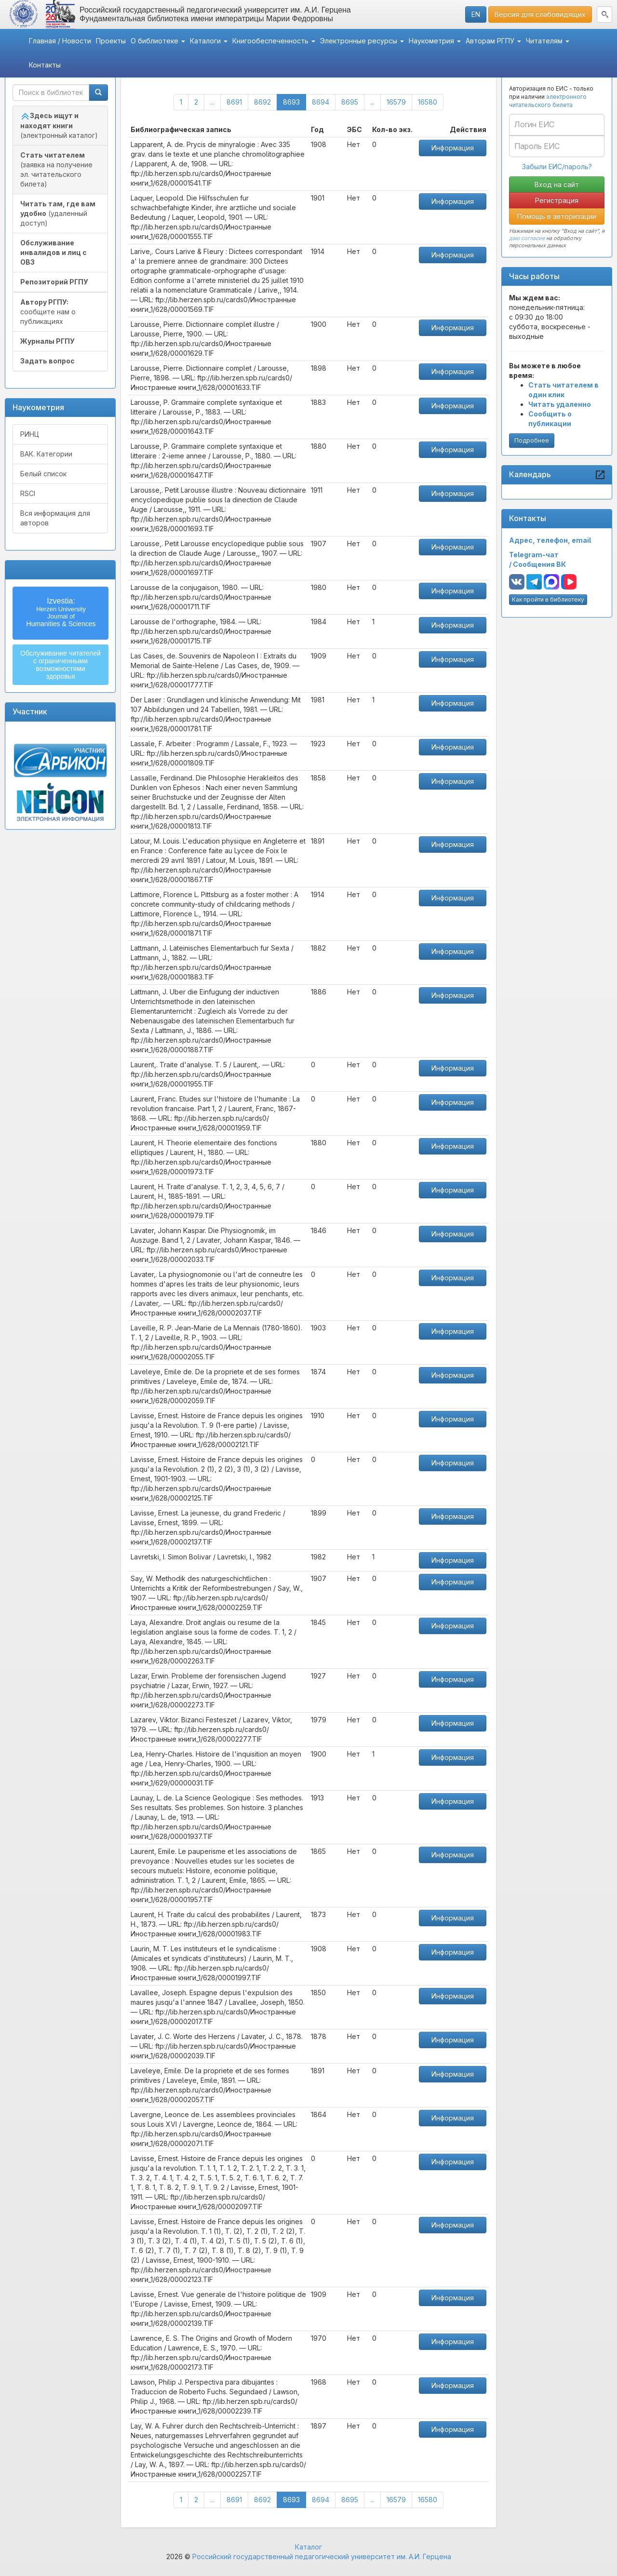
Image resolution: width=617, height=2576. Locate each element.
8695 (349, 102)
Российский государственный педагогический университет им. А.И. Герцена (321, 2556)
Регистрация (556, 200)
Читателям (547, 41)
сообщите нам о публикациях (48, 311)
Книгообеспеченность (273, 41)
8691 (234, 102)
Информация (452, 148)
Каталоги (209, 41)
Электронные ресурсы (362, 41)
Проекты (111, 41)
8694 (320, 102)
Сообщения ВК (539, 564)
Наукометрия (435, 41)
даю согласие (527, 238)
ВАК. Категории (46, 454)
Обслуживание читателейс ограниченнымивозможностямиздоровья (60, 664)
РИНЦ (29, 434)
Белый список (43, 474)
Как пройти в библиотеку (548, 599)
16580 (427, 102)
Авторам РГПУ (493, 41)
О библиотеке (158, 41)
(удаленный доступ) (57, 213)
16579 (396, 102)
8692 (262, 102)
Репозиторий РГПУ (54, 282)
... (212, 102)
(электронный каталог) (59, 125)
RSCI (27, 493)
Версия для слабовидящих (540, 14)
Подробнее (531, 440)
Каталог (308, 2547)
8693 (294, 101)
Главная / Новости (60, 41)
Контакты (45, 65)
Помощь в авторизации (556, 216)
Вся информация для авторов (55, 518)
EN (475, 14)
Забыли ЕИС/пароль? (557, 166)
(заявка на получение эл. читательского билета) (56, 169)
